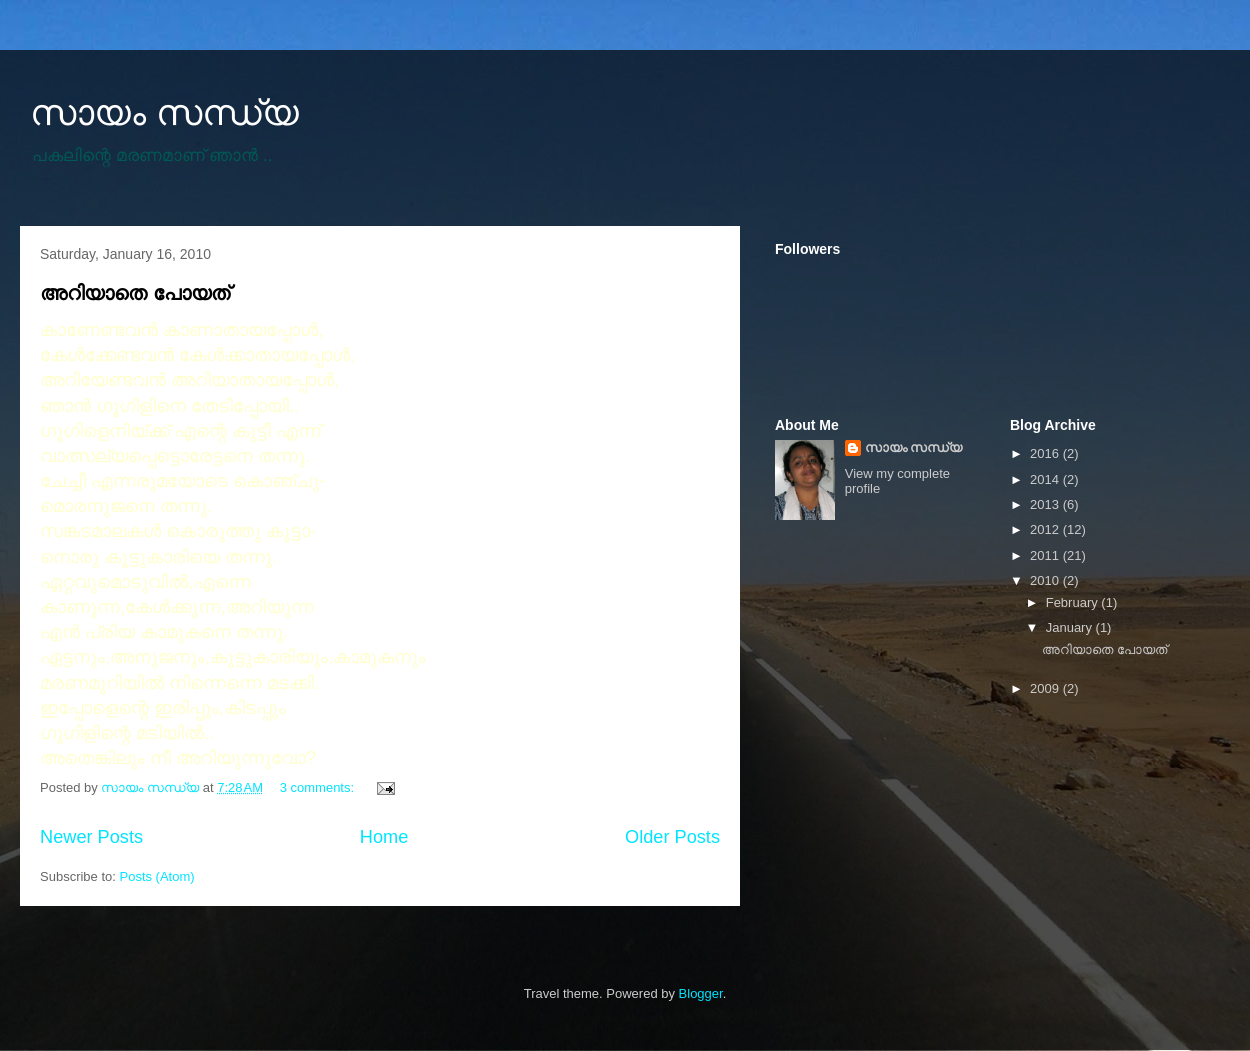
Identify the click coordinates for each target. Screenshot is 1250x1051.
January (1071, 627)
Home (384, 837)
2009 (1046, 688)
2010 (1046, 580)
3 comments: (319, 787)
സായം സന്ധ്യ (164, 112)
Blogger (701, 993)
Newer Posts (91, 837)
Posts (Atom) (157, 876)
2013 (1046, 504)
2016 (1046, 453)
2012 (1046, 529)
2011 (1046, 555)
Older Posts (672, 837)
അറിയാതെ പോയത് (135, 293)
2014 (1046, 479)
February (1074, 602)
